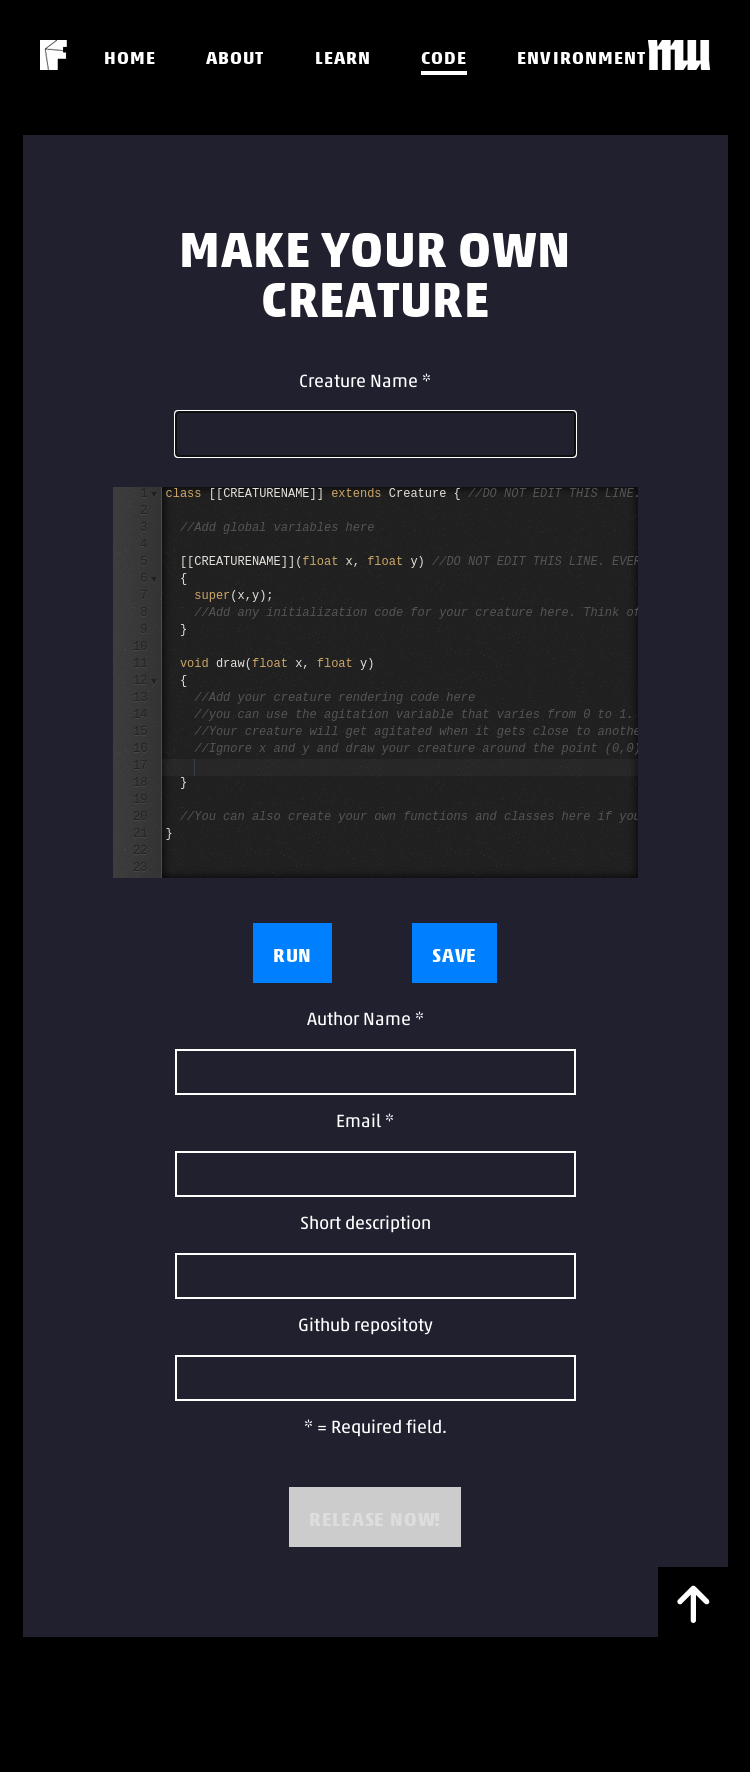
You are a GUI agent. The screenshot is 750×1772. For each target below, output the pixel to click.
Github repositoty (365, 1326)
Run (292, 955)
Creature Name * (365, 382)
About (235, 57)
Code (444, 57)
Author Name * (365, 1020)
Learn (343, 57)
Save (454, 955)
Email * (365, 1122)
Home (130, 57)
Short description (365, 1224)
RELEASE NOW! (375, 1519)
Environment (581, 57)
